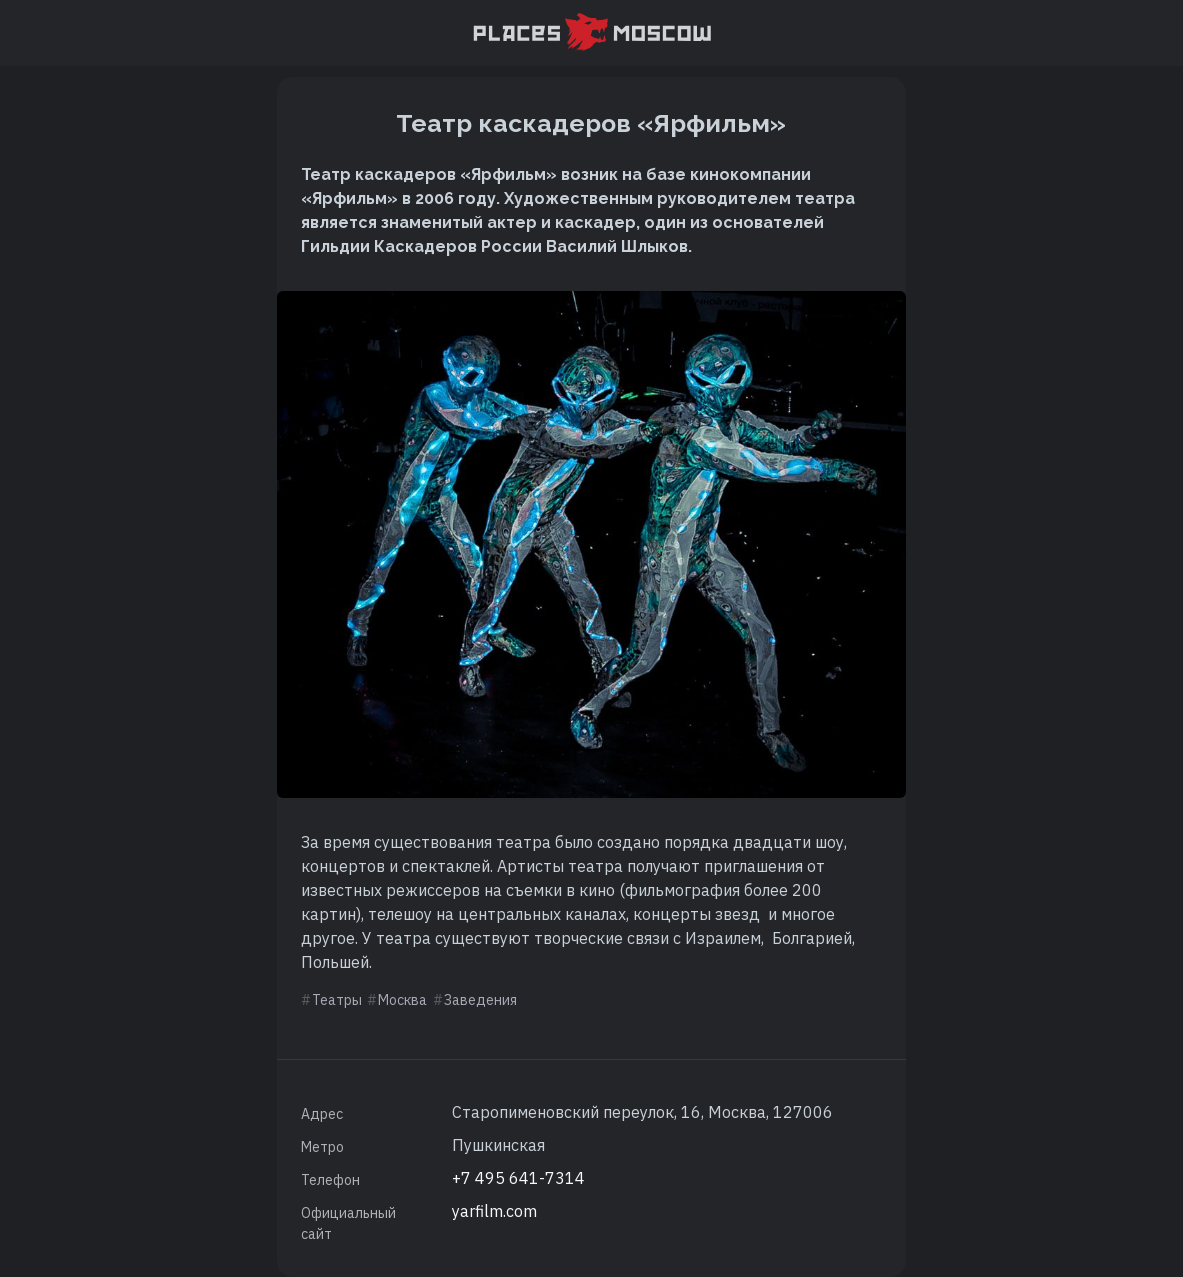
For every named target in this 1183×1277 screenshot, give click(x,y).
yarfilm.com (494, 1211)
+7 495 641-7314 (518, 1178)
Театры (337, 1000)
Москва (402, 1000)
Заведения (480, 1000)
